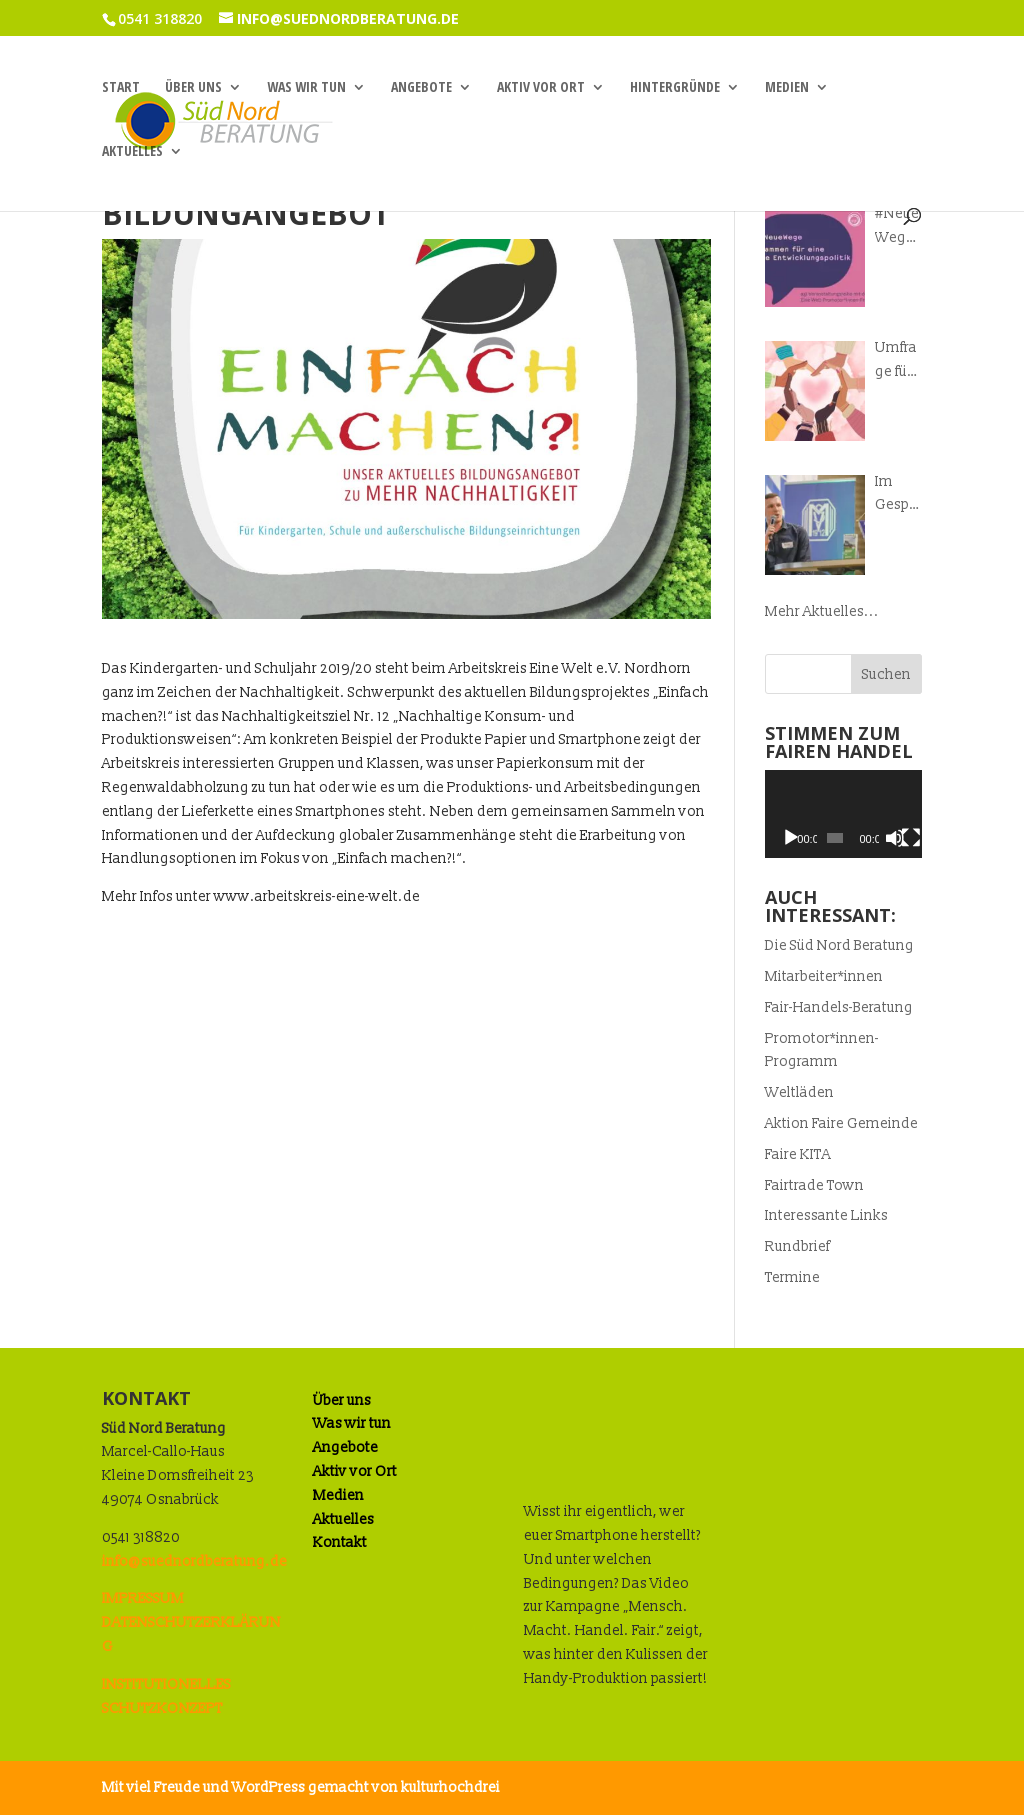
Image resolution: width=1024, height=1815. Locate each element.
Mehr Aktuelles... (822, 611)
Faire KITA (798, 1154)
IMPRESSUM (143, 1598)
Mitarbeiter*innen (824, 976)
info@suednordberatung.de (194, 1561)
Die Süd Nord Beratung (839, 945)
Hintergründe (675, 88)
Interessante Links (826, 1215)
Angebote (421, 88)
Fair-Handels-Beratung (839, 1007)
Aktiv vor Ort (541, 88)
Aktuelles (132, 152)
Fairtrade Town (814, 1185)
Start (121, 88)
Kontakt (340, 1542)
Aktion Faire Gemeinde (841, 1123)
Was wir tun (306, 88)
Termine (792, 1277)
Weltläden (799, 1092)
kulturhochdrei (450, 1787)
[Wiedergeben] (791, 838)
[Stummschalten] (895, 838)
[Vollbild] (911, 838)
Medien (787, 88)
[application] (843, 814)
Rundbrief (797, 1246)
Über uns (193, 88)
